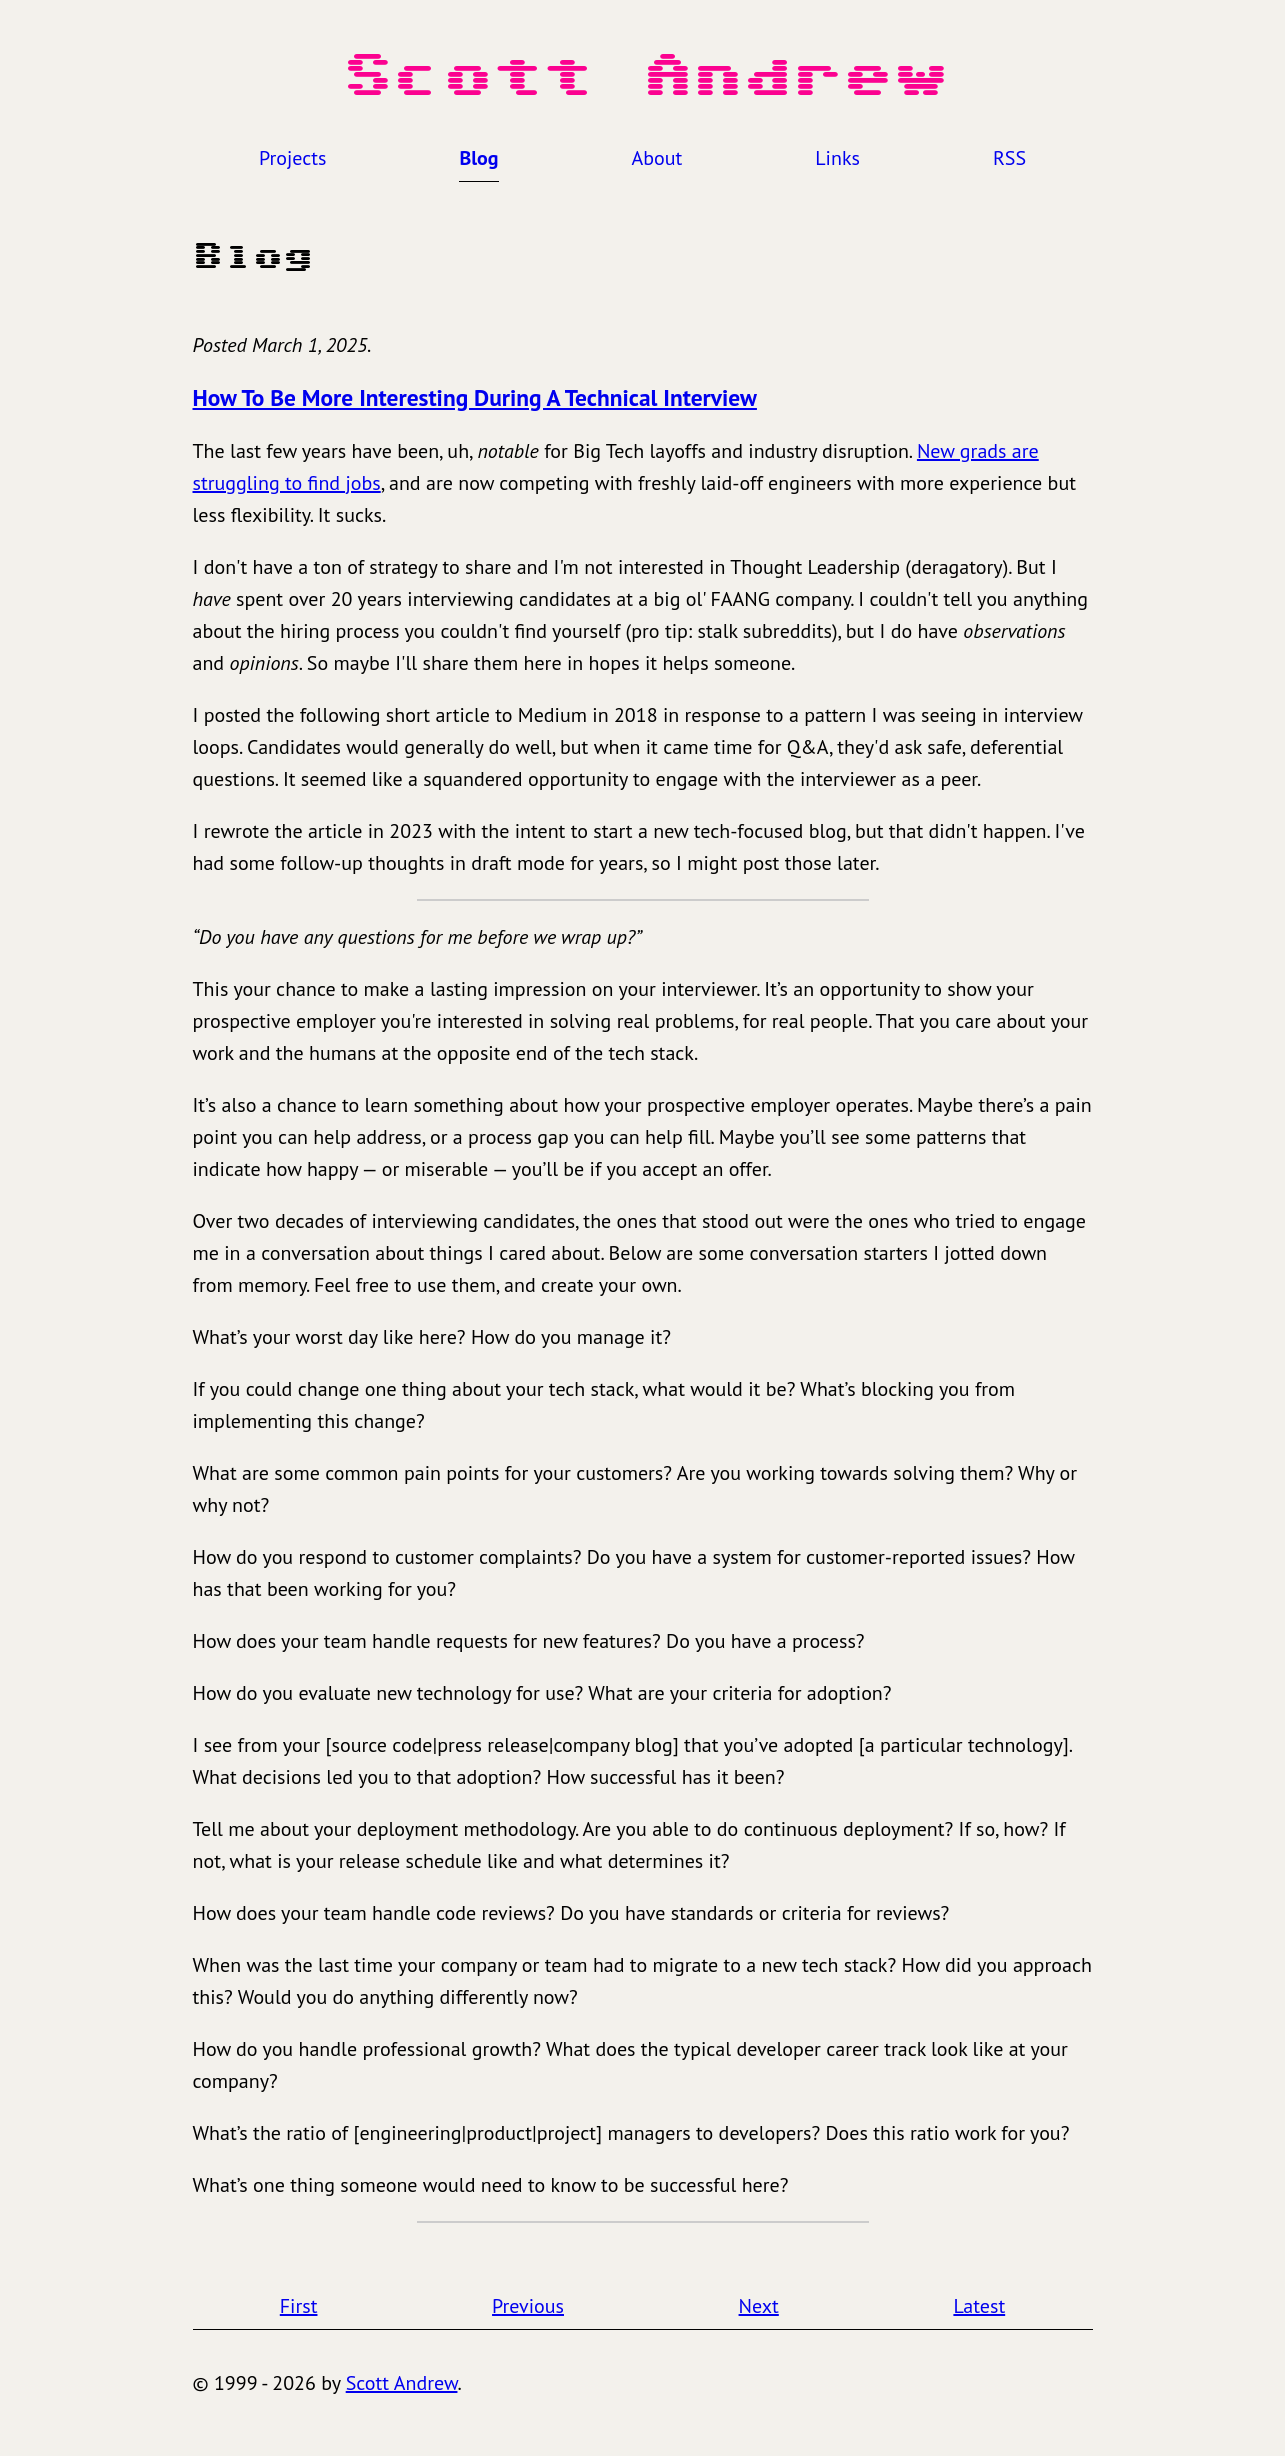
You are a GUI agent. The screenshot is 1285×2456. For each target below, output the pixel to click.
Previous (528, 2306)
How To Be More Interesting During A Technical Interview (475, 397)
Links (837, 158)
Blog (478, 158)
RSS (1009, 158)
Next (759, 2306)
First (299, 2306)
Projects (293, 158)
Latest (979, 2306)
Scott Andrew (402, 2383)
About (657, 158)
